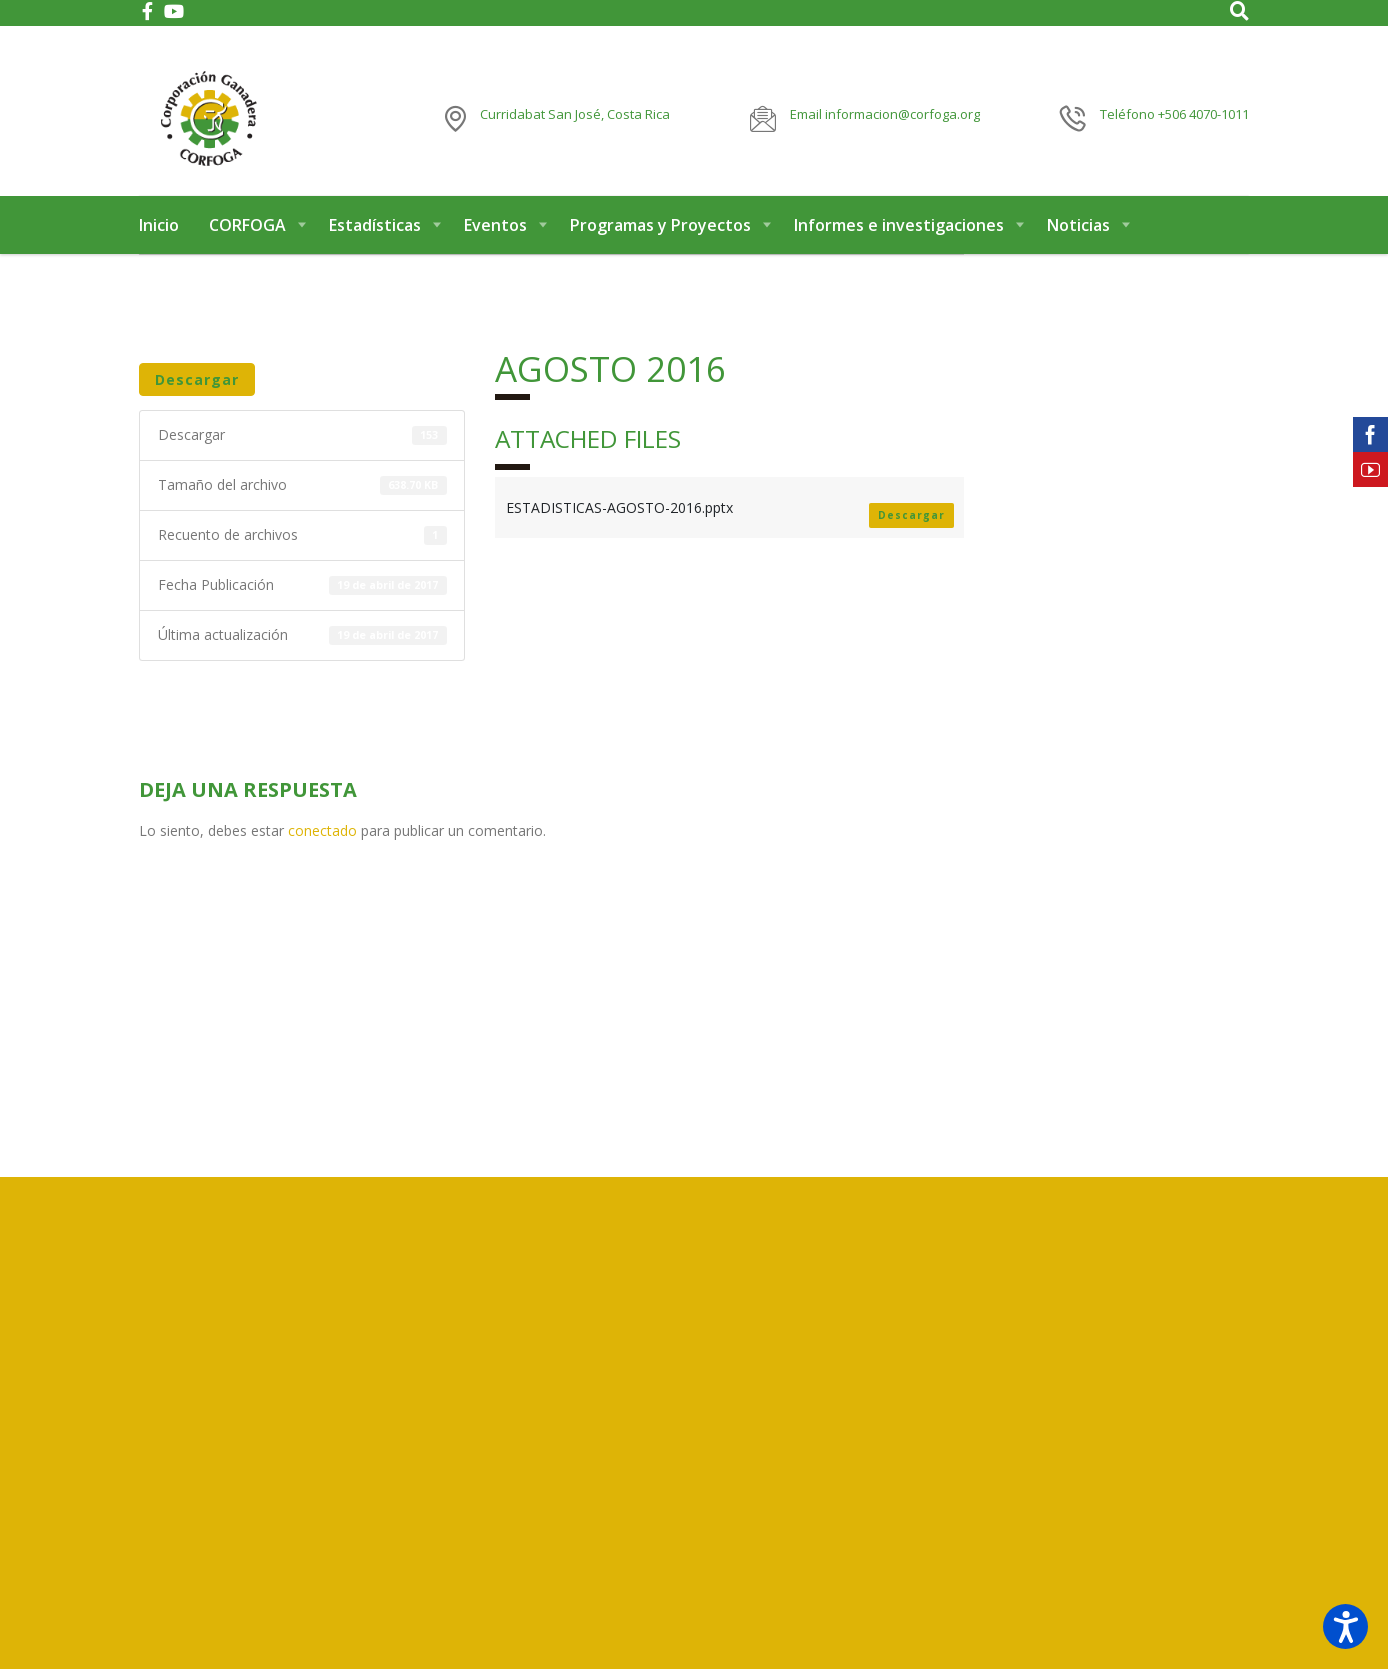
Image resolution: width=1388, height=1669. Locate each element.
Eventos (495, 238)
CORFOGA (247, 238)
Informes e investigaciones (899, 238)
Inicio (159, 238)
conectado (322, 843)
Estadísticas (375, 238)
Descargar (197, 392)
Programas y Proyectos (660, 238)
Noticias (1078, 238)
